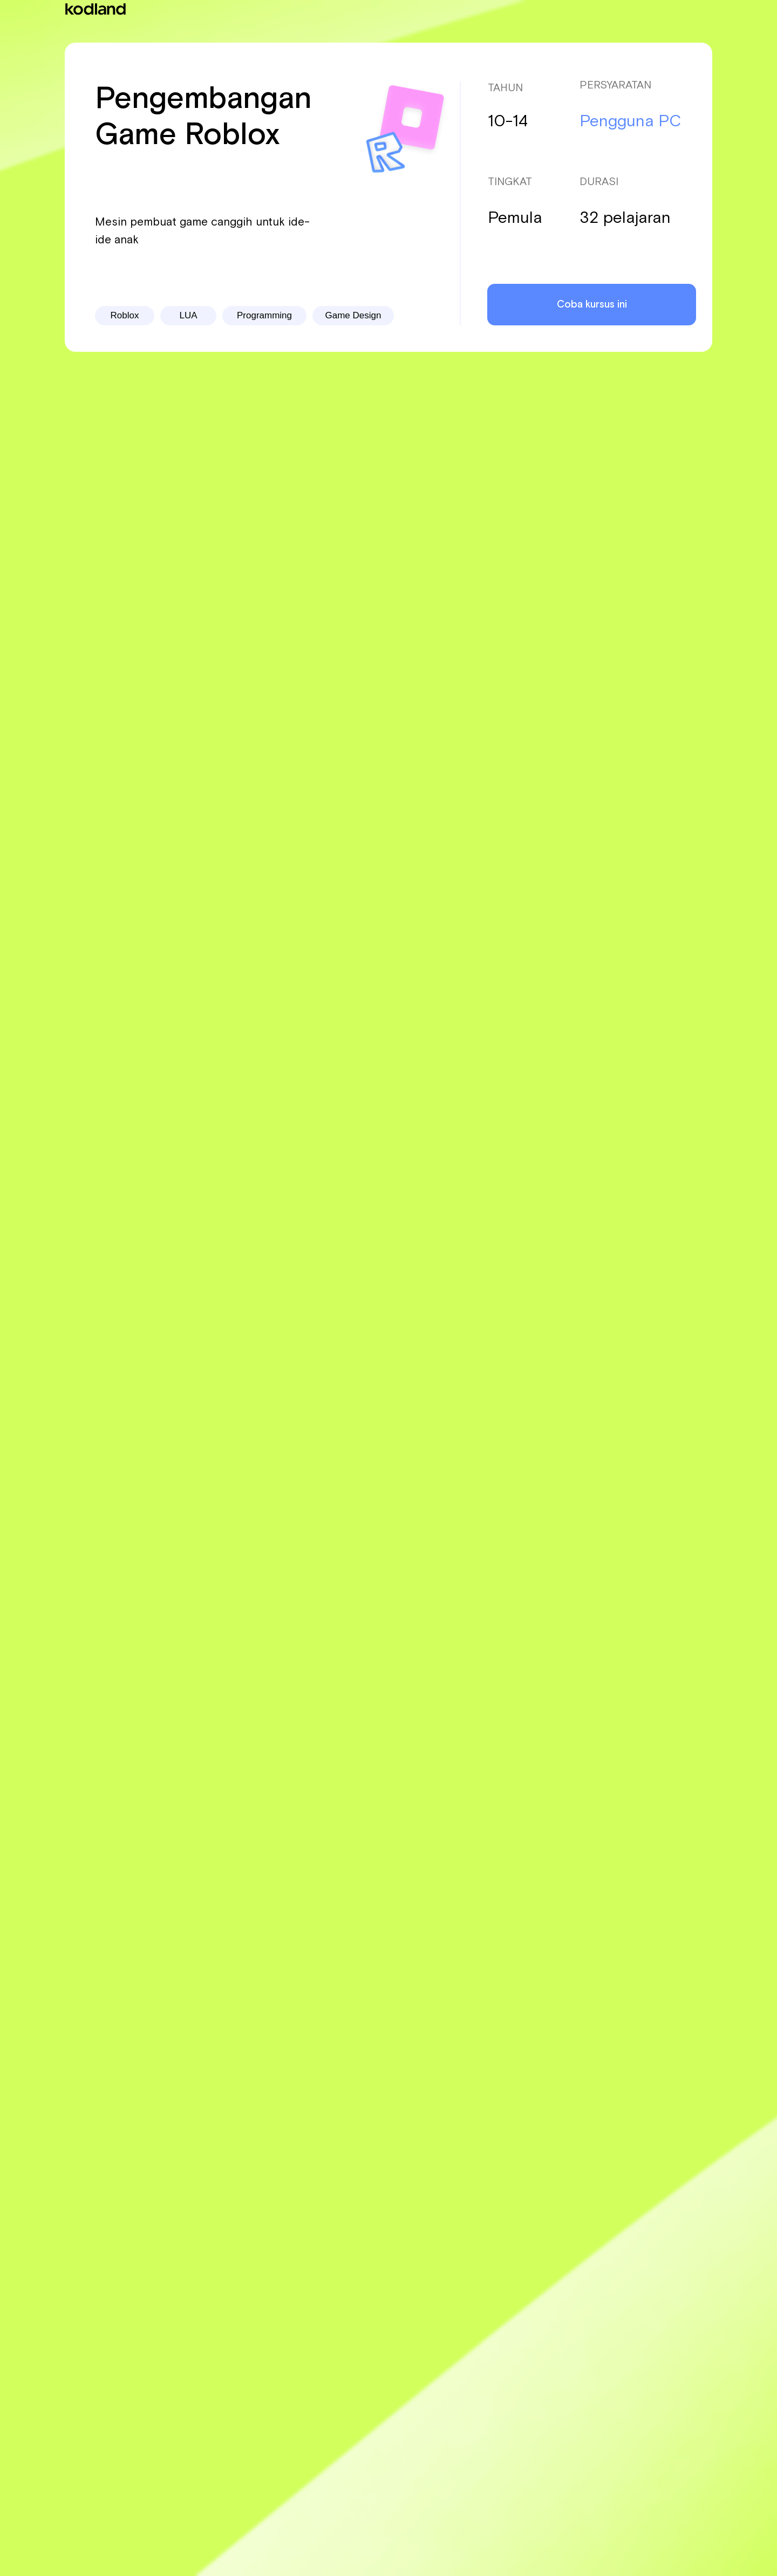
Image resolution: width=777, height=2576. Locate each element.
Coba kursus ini (592, 304)
